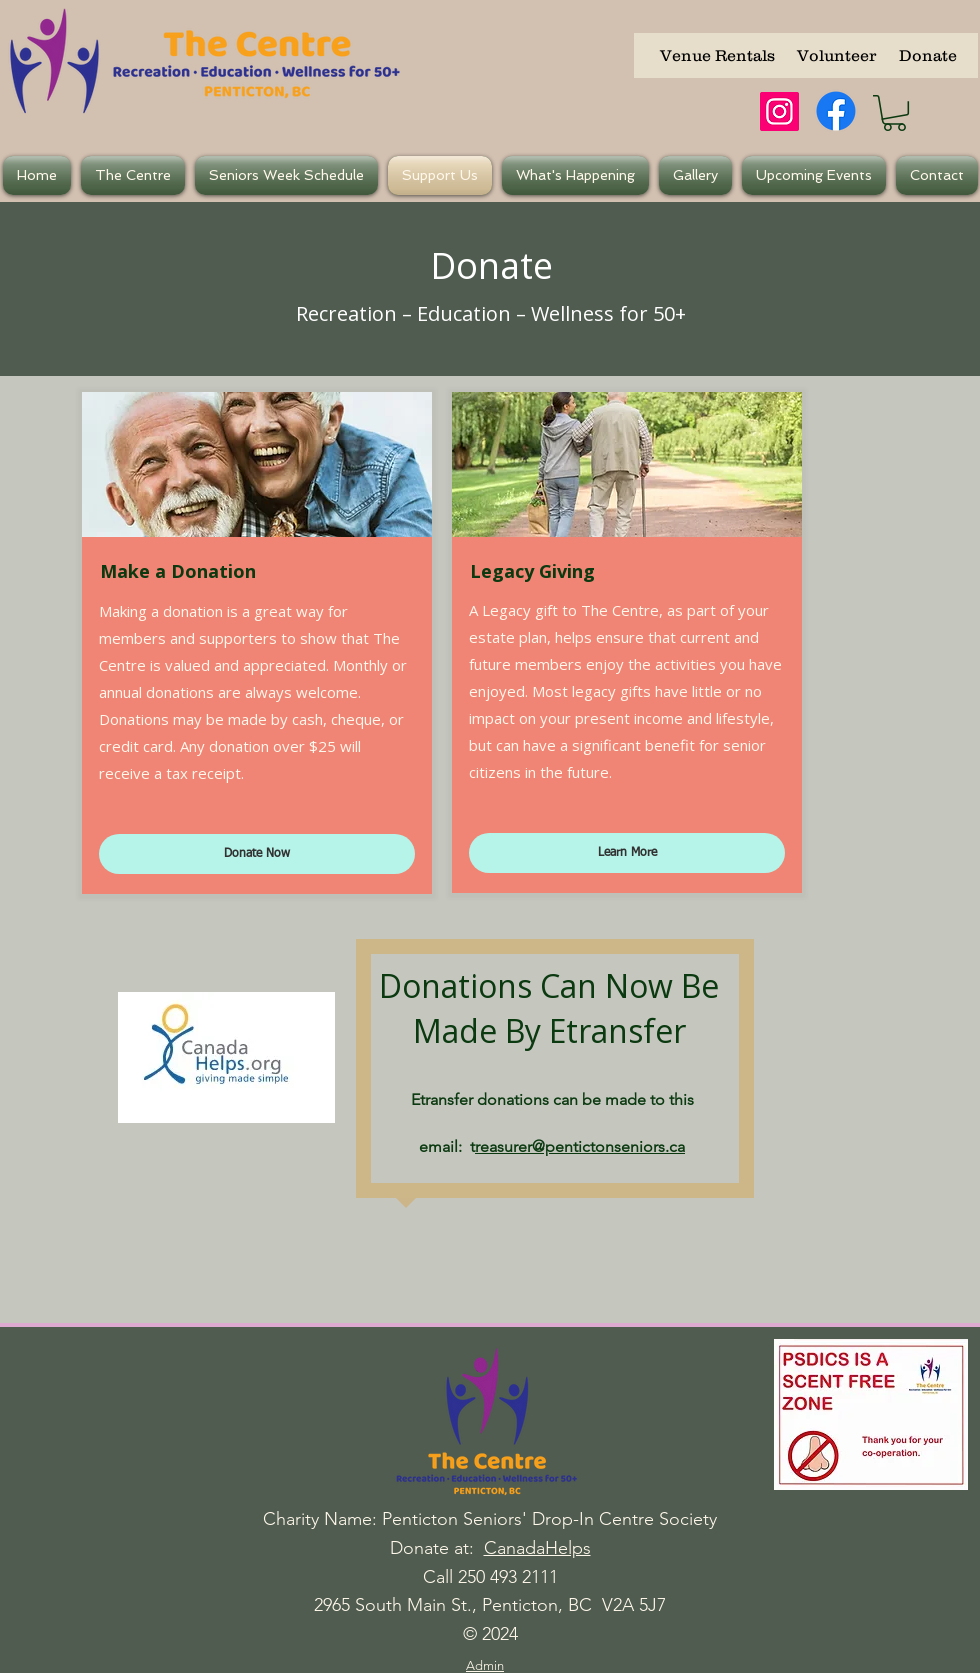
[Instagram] (779, 111)
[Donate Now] (257, 854)
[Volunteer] (836, 55)
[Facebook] (836, 111)
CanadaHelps (537, 1548)
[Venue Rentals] (717, 55)
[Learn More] (627, 853)
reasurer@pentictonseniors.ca (580, 1146)
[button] (894, 113)
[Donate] (928, 55)
